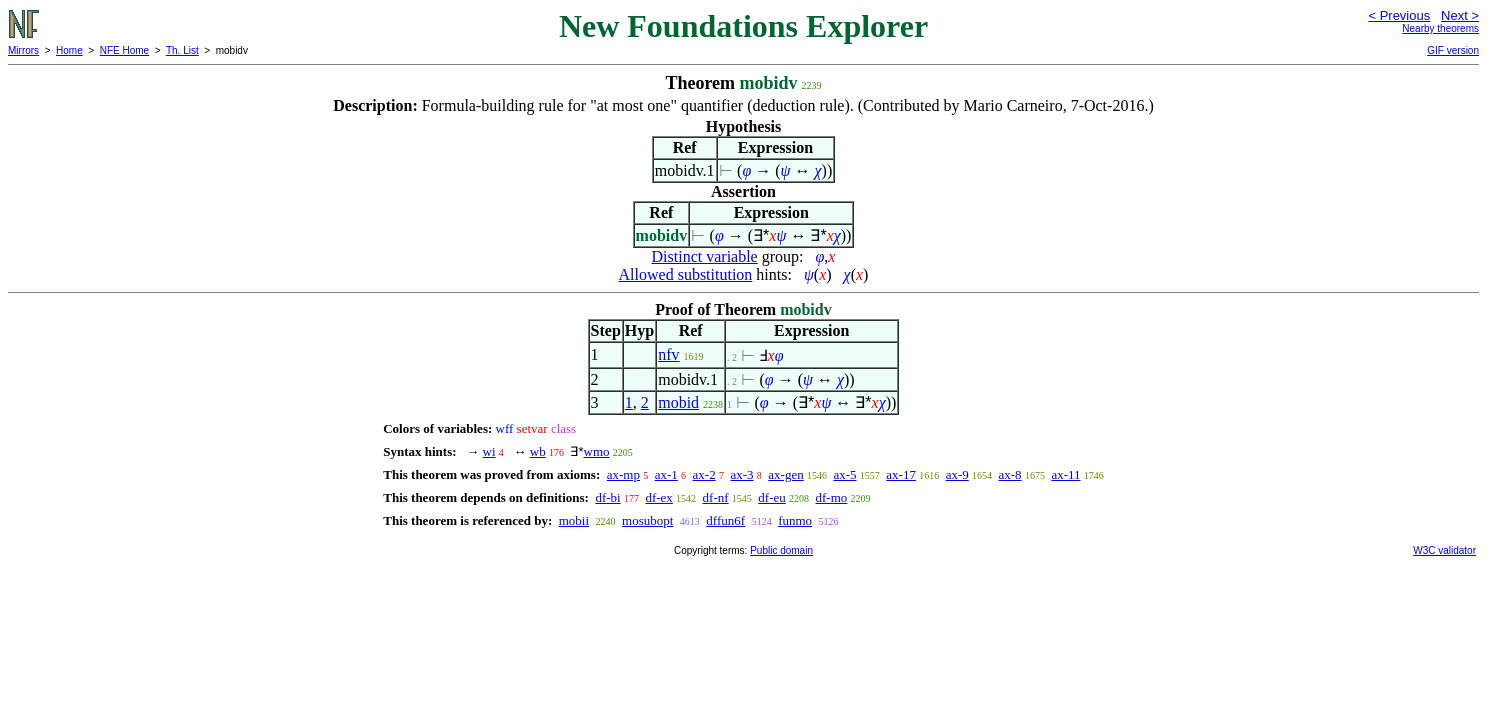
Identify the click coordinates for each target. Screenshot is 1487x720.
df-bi (607, 497)
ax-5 (844, 474)
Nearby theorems (1440, 28)
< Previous (1399, 15)
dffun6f (725, 520)
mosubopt (647, 520)
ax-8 (1010, 474)
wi (489, 451)
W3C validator (1444, 550)
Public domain (781, 550)
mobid (678, 402)
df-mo (832, 497)
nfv (668, 354)
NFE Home (124, 50)
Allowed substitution (686, 274)
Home (69, 50)
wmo (597, 451)
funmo (795, 520)
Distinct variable (705, 256)
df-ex (658, 497)
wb (538, 451)
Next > (1460, 15)
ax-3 (741, 474)
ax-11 (1065, 474)
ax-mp (623, 474)
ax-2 (704, 474)
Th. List (182, 50)
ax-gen (785, 474)
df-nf (716, 497)
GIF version (1453, 50)
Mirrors (23, 50)
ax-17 (901, 474)
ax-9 (957, 474)
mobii (574, 520)
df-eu (771, 497)
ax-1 (666, 474)
